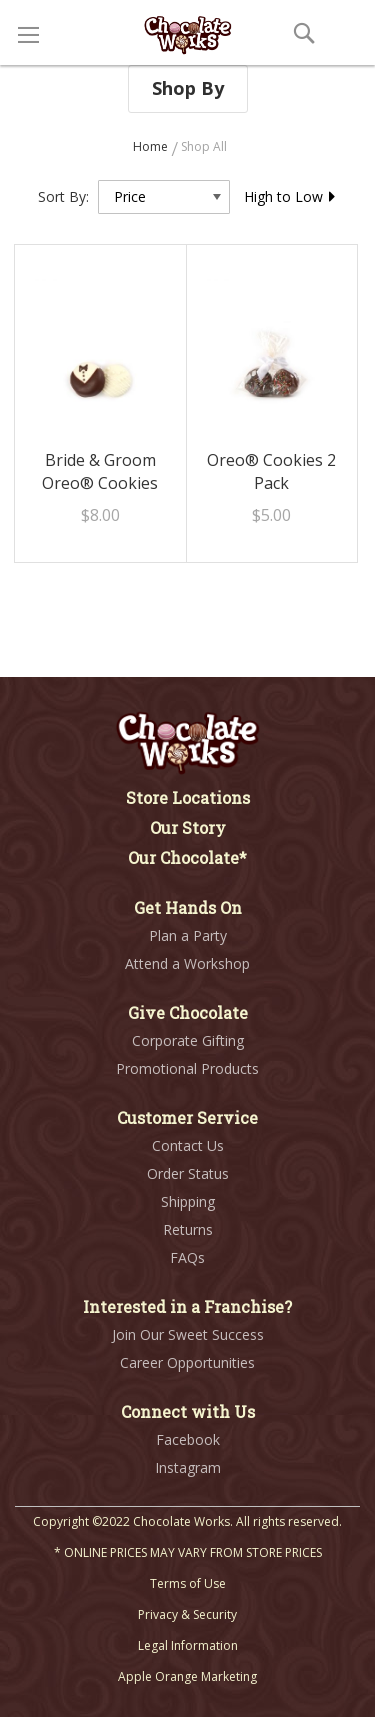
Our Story (188, 827)
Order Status (188, 1173)
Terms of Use (188, 1583)
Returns (188, 1229)
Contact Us (188, 1145)
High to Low (290, 196)
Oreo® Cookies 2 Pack (271, 471)
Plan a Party (188, 935)
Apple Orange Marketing (187, 1676)
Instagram (188, 1467)
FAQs (187, 1257)
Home (152, 146)
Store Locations (188, 797)
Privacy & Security (187, 1614)
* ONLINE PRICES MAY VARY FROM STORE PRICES (188, 1552)
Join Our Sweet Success (188, 1334)
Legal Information (188, 1645)
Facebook (188, 1439)
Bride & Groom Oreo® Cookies (100, 471)
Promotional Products (187, 1068)
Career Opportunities (187, 1362)
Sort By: (63, 196)
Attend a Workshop (187, 963)
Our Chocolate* (187, 857)
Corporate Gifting (188, 1040)
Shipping (188, 1201)
